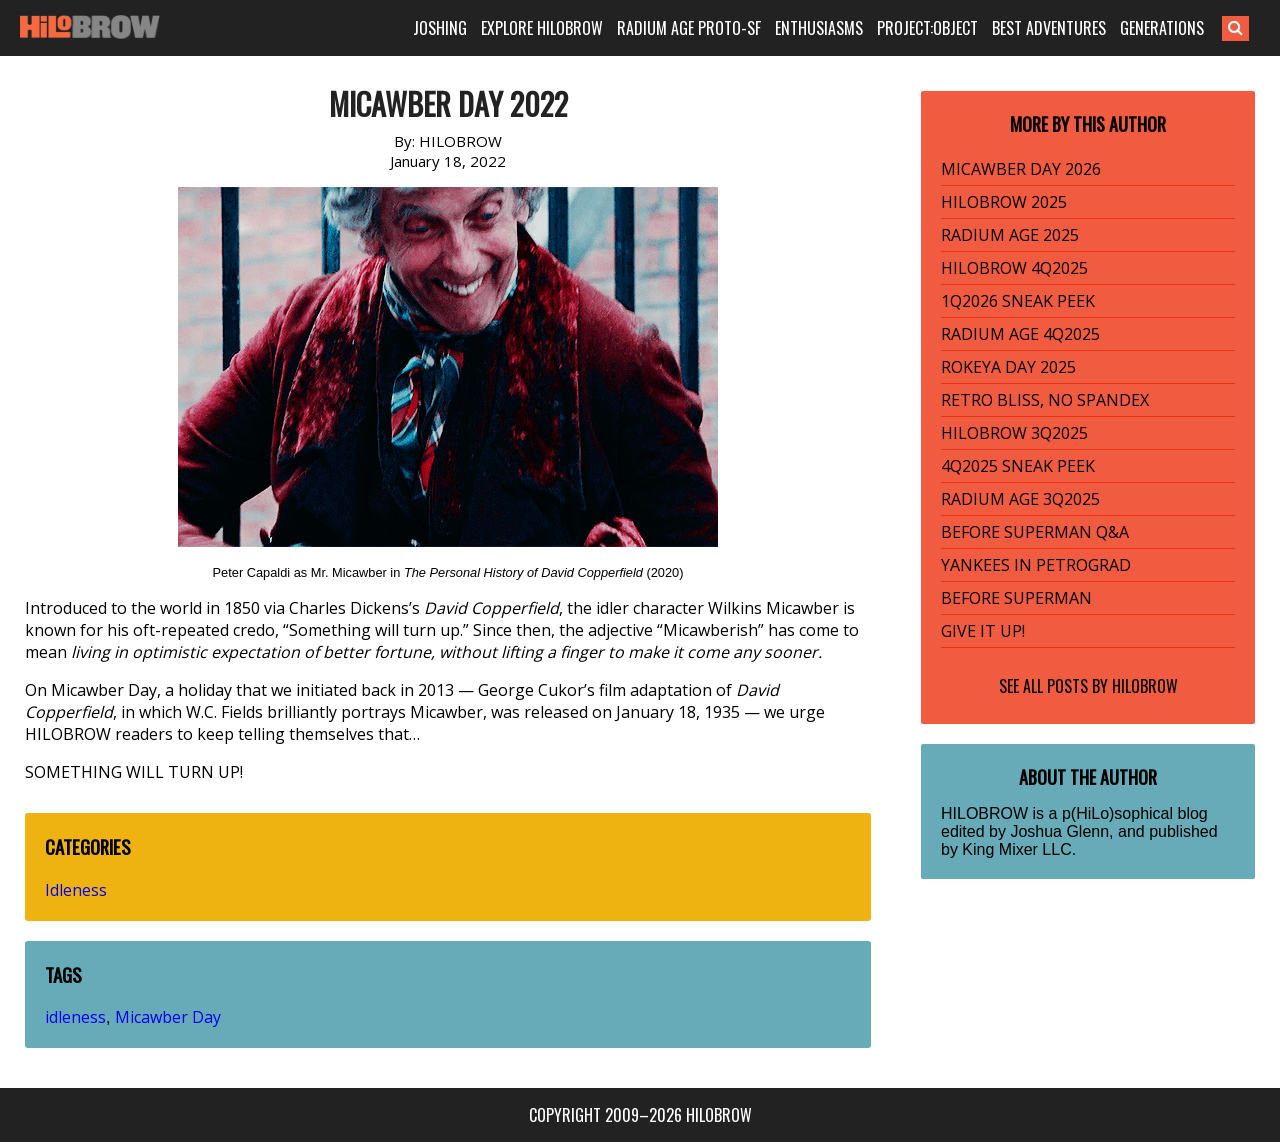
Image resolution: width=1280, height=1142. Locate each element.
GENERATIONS (1162, 28)
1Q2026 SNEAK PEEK (1018, 301)
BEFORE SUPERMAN (1016, 598)
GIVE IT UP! (983, 631)
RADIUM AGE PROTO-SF (689, 28)
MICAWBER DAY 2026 (1021, 169)
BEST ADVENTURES (1049, 28)
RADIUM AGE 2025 (1010, 235)
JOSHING (440, 28)
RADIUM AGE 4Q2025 (1020, 334)
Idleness (76, 890)
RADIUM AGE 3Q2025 (1020, 499)
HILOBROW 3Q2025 (1014, 433)
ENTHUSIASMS (819, 28)
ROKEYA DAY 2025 (1008, 367)
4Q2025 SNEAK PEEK (1018, 466)
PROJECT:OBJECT (927, 28)
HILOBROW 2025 (1004, 202)
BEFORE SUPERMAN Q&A (1035, 532)
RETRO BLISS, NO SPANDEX (1045, 400)
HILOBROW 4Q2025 (1014, 268)
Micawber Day (168, 1017)
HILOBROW (1145, 686)
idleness (75, 1017)
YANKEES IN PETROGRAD (1036, 565)
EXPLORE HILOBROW (542, 28)
